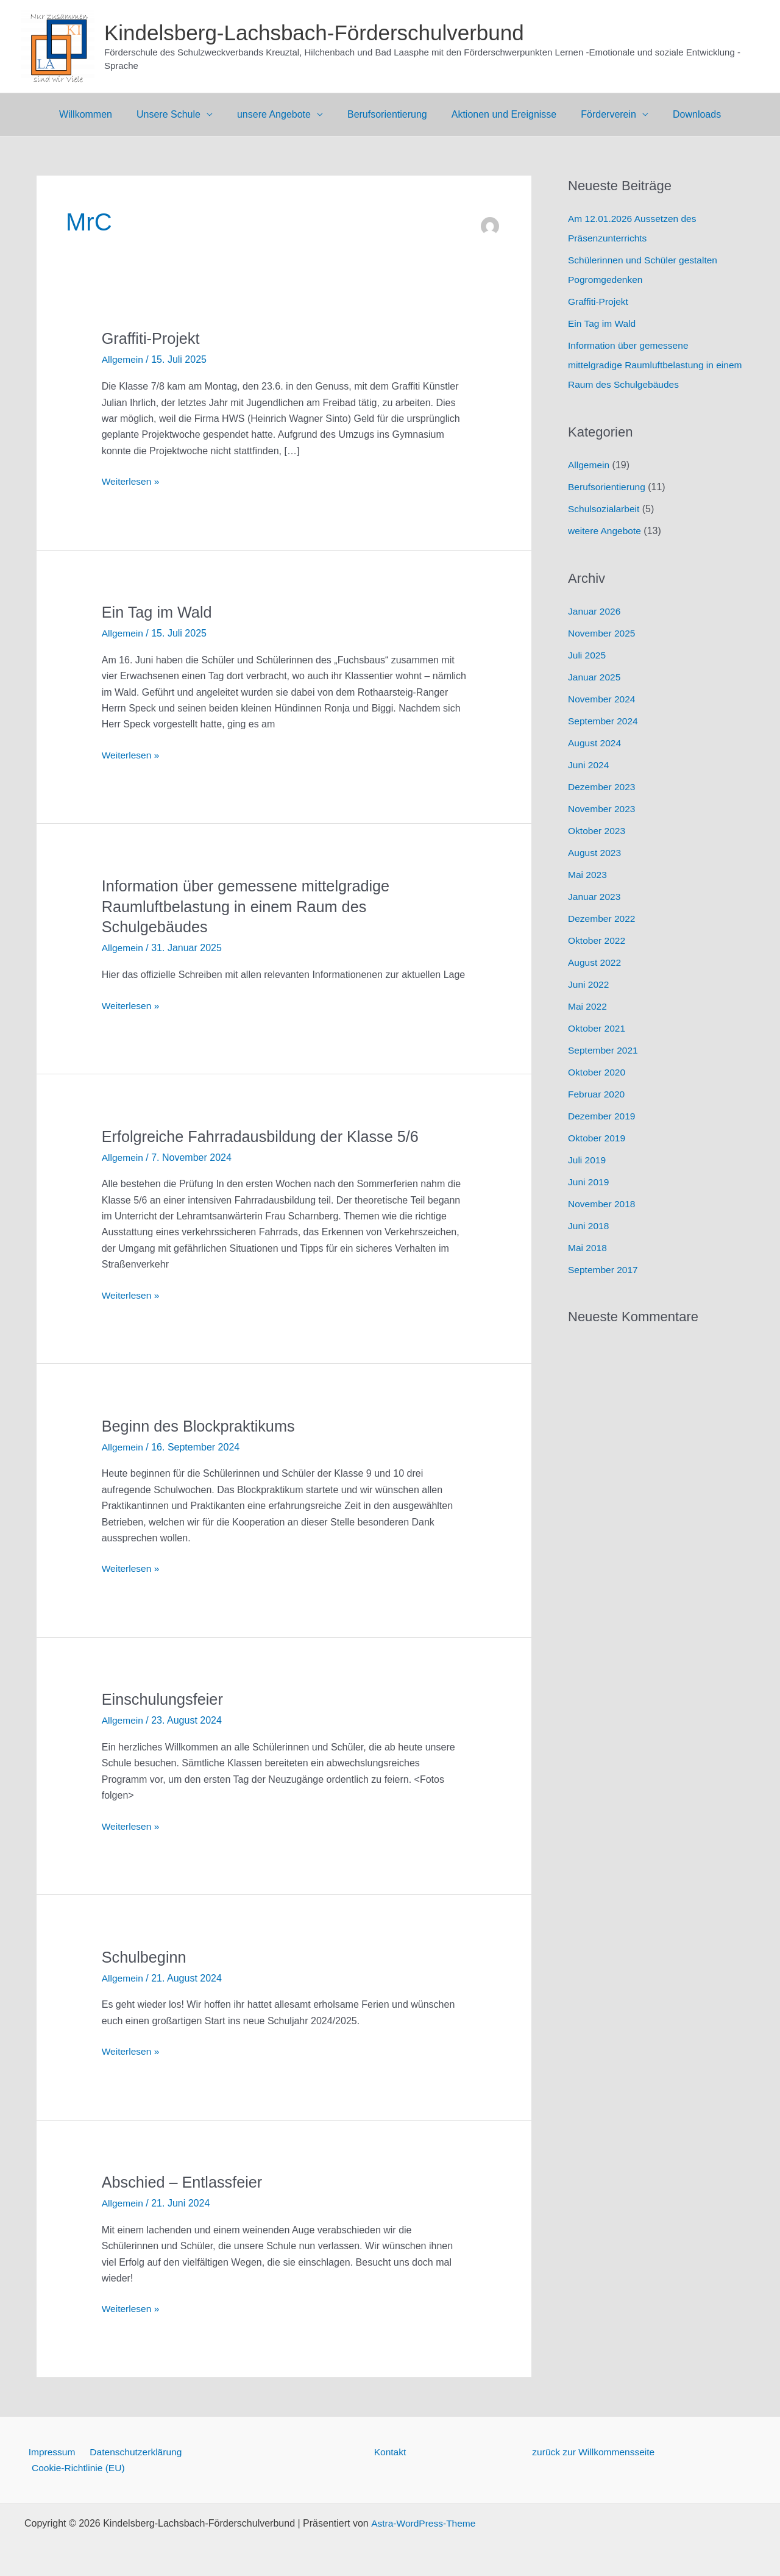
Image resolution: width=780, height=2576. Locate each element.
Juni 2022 (589, 984)
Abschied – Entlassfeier (185, 2181)
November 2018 (602, 1204)
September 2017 (604, 1270)
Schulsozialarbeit (605, 509)
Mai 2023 (588, 874)
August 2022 (595, 962)
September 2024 (604, 721)
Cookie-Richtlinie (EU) (77, 2466)
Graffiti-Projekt (152, 338)
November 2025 (602, 633)
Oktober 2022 (597, 940)
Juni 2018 (589, 1226)
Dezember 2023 (602, 787)
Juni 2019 (589, 1182)
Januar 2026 (595, 611)
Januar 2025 (595, 677)
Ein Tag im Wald (158, 612)
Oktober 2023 (597, 831)
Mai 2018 (588, 1248)
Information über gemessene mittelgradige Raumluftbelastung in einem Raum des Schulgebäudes (250, 906)
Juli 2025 (587, 655)
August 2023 (595, 852)
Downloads (682, 114)
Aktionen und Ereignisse (499, 114)
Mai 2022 (588, 1006)
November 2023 (602, 809)
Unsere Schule (178, 114)
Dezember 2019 (602, 1116)
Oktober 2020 (597, 1072)
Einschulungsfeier (164, 1698)
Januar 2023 (595, 896)
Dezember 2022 (602, 918)
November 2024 (602, 699)
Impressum (48, 2450)
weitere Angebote (606, 531)
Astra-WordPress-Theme (424, 2522)
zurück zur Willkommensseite (595, 2450)
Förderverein (598, 114)
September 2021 (604, 1050)
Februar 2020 (597, 1094)
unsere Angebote (279, 114)
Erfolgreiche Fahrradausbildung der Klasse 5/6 (265, 1136)
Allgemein (123, 359)
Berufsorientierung (387, 114)
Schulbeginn (145, 1956)
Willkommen (100, 114)
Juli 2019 (587, 1160)
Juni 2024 (589, 765)
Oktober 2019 (597, 1138)
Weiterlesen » (131, 482)
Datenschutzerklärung (129, 2450)
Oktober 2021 (597, 1028)
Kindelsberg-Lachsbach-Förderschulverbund (314, 33)
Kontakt (390, 2450)
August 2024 (595, 743)
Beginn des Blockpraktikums (201, 1425)
